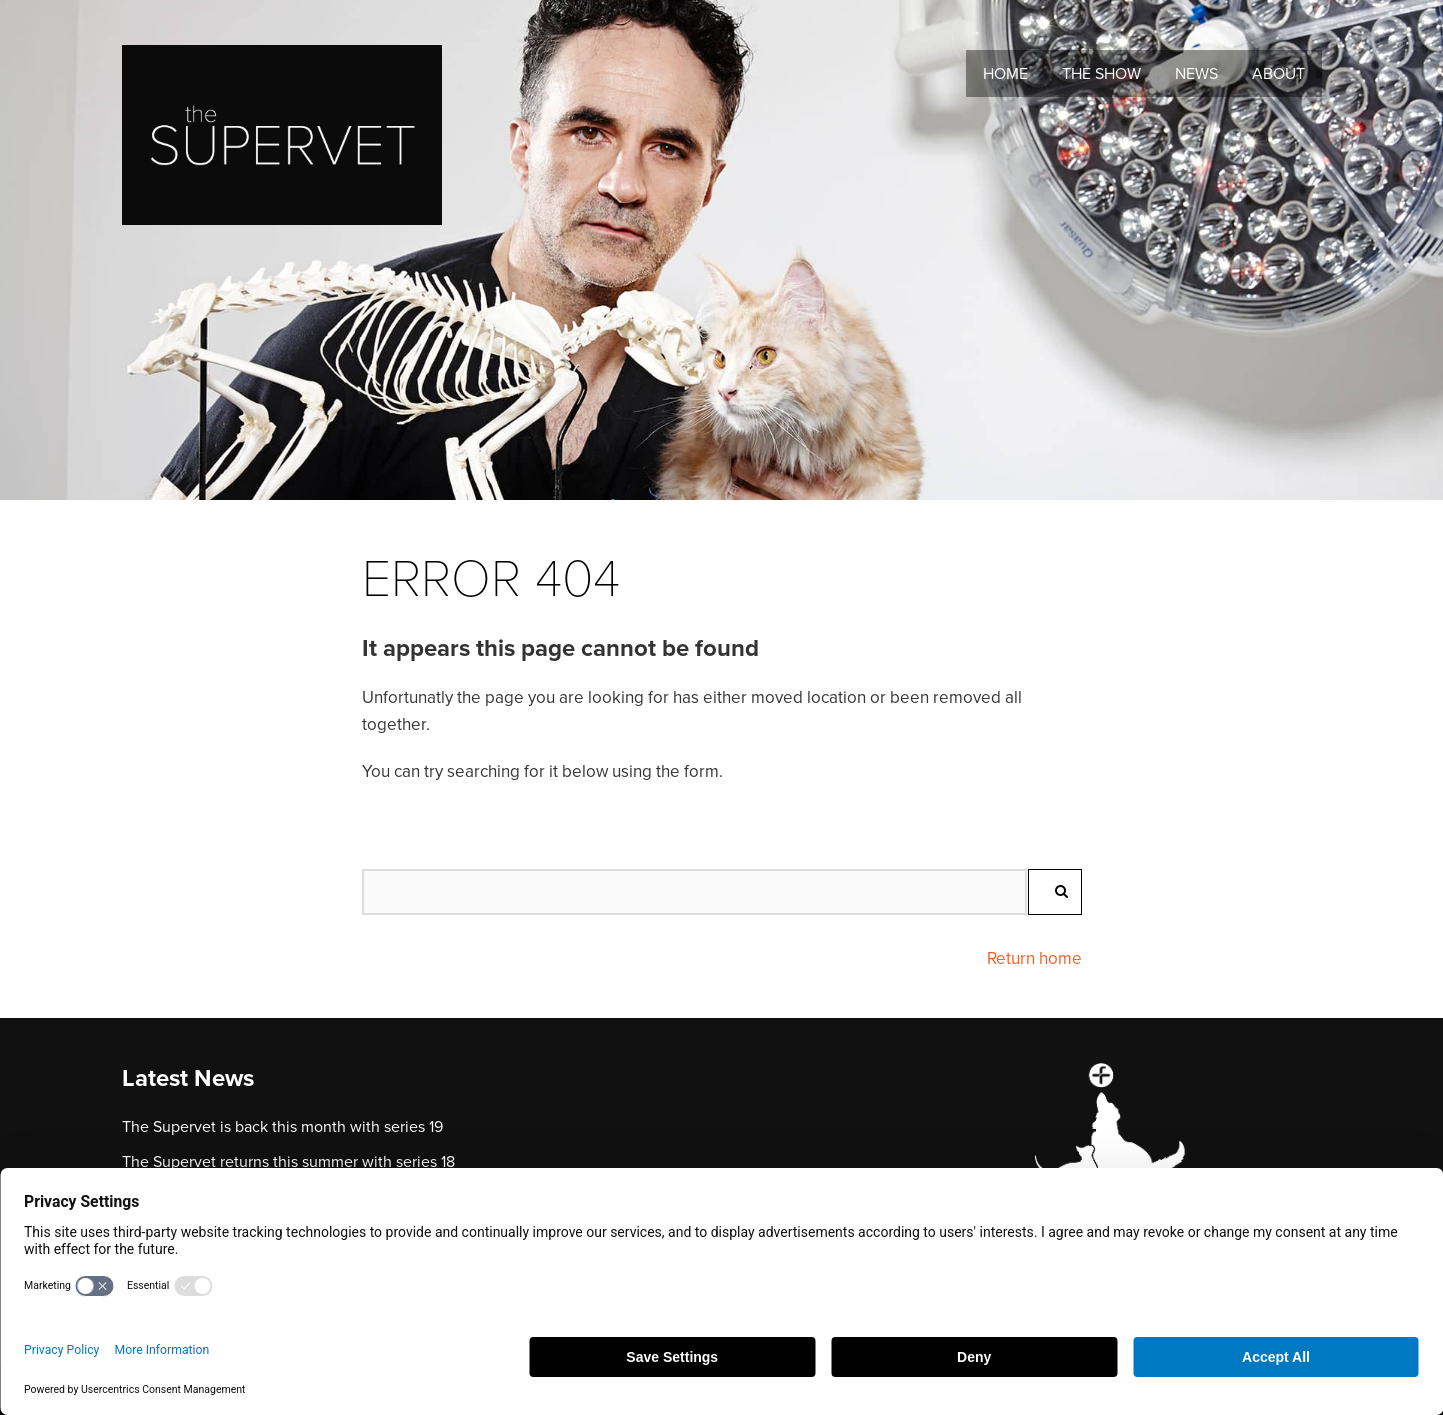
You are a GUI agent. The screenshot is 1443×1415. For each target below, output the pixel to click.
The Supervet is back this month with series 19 (282, 1126)
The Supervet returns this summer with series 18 (288, 1161)
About (1278, 73)
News (1196, 73)
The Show (1101, 73)
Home (1005, 73)
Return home (1034, 958)
